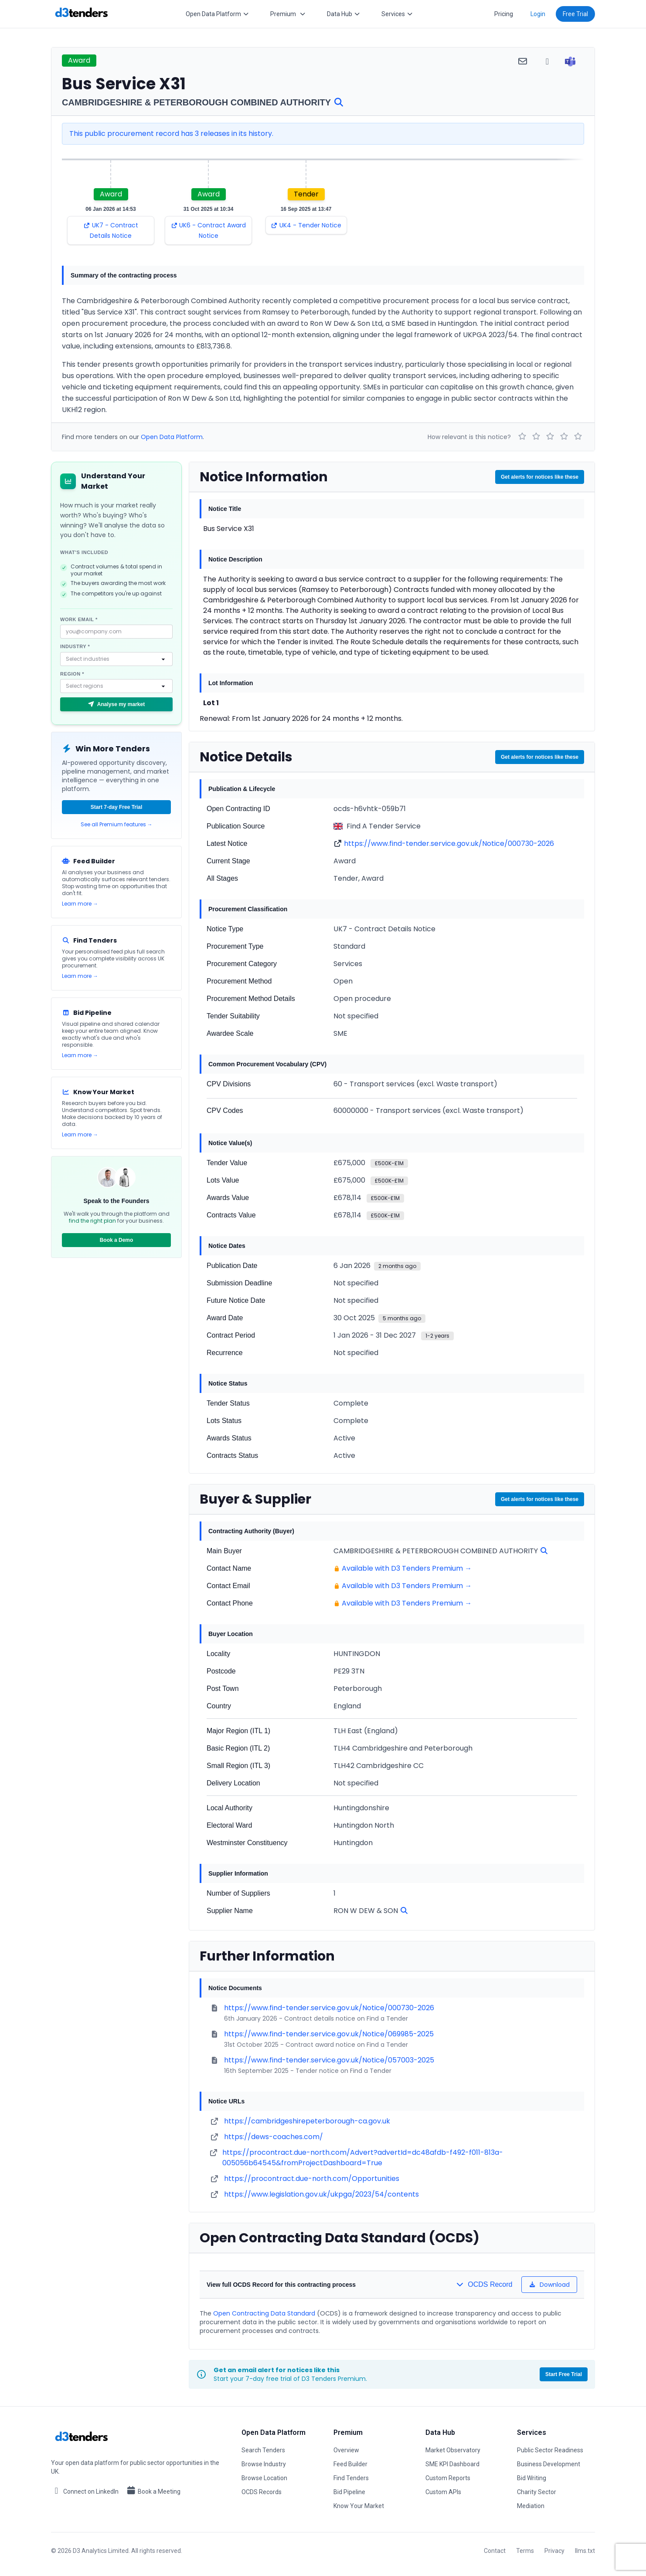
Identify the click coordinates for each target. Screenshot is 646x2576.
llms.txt (585, 2550)
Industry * (75, 646)
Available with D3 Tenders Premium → (407, 1568)
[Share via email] (522, 61)
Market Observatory (452, 2450)
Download (549, 2284)
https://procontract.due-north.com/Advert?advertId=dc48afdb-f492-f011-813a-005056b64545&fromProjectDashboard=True (362, 2157)
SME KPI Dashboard (452, 2464)
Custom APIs (443, 2491)
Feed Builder (350, 2464)
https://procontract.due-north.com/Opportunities (311, 2179)
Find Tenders (351, 2478)
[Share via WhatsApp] (547, 61)
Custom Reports (447, 2478)
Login (537, 13)
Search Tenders (263, 2450)
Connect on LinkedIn (85, 2490)
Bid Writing (531, 2478)
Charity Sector (536, 2491)
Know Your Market (358, 2505)
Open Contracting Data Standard (264, 2313)
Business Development (548, 2464)
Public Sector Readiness (550, 2450)
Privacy (554, 2550)
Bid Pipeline (349, 2491)
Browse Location (264, 2478)
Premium (288, 13)
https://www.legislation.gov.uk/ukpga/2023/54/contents (321, 2194)
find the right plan (92, 1220)
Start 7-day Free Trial (117, 807)
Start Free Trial (563, 2374)
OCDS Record (484, 2284)
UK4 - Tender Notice (306, 225)
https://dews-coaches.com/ (273, 2137)
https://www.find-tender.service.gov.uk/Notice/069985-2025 (329, 2034)
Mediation (530, 2505)
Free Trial (575, 13)
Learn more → (80, 903)
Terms (525, 2550)
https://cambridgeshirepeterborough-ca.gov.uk (307, 2121)
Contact (495, 2550)
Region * (72, 673)
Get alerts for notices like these (539, 477)
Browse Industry (263, 2464)
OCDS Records (261, 2491)
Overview (346, 2450)
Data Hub (343, 13)
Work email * (79, 619)
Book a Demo (116, 1240)
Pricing (503, 13)
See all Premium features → (117, 824)
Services (397, 13)
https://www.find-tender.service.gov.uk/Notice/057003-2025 (329, 2060)
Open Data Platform (217, 13)
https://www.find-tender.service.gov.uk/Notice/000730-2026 (449, 843)
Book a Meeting (153, 2490)
